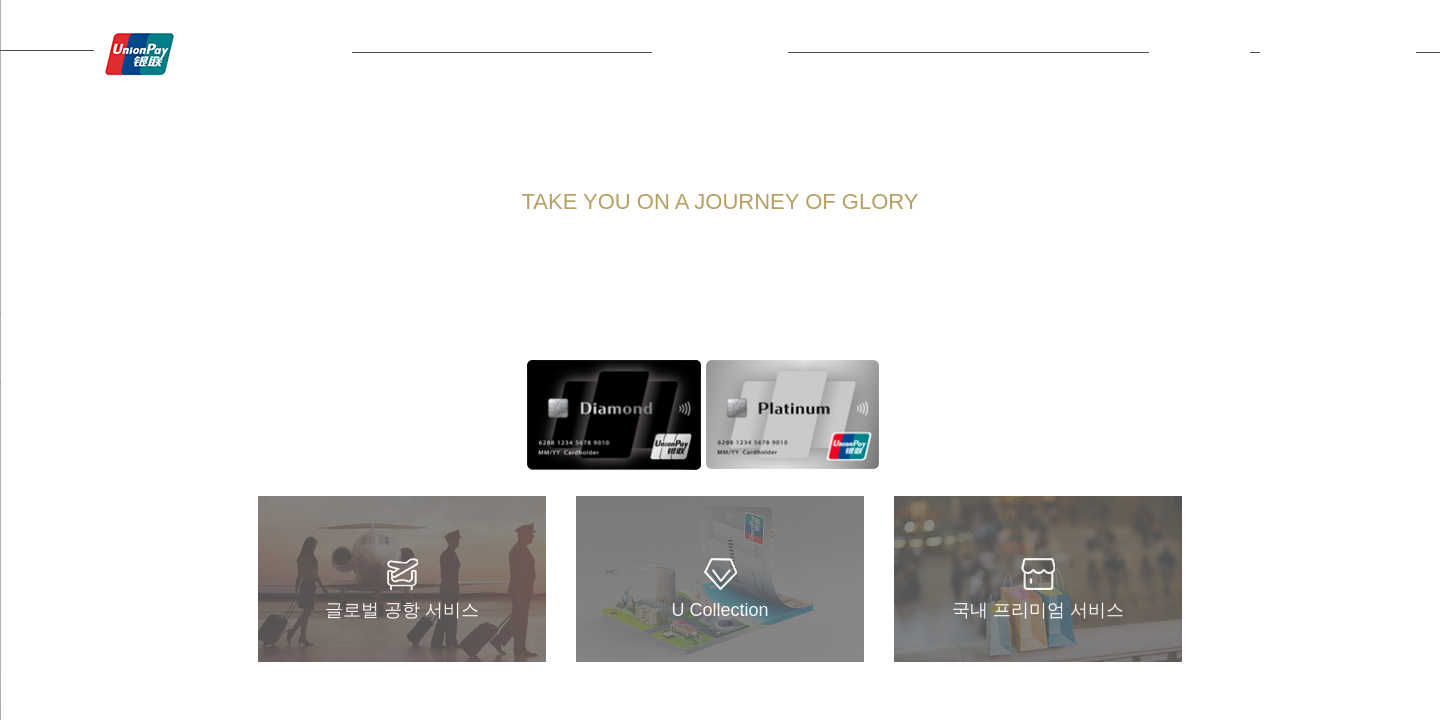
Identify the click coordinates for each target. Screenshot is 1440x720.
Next (858, 415)
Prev (548, 415)
